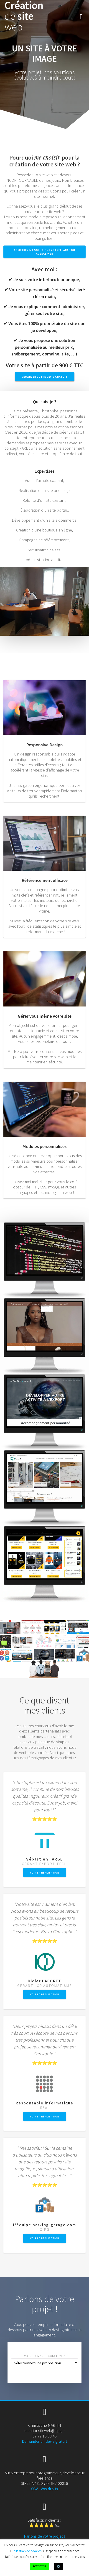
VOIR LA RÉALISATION (44, 1872)
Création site (24, 16)
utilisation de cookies (27, 2551)
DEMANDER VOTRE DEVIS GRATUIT (45, 376)
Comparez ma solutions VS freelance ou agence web (44, 251)
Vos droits (49, 2488)
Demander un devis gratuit (44, 2441)
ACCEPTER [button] (39, 2566)
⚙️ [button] (58, 2566)
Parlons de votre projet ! (44, 2536)
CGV (34, 2488)
